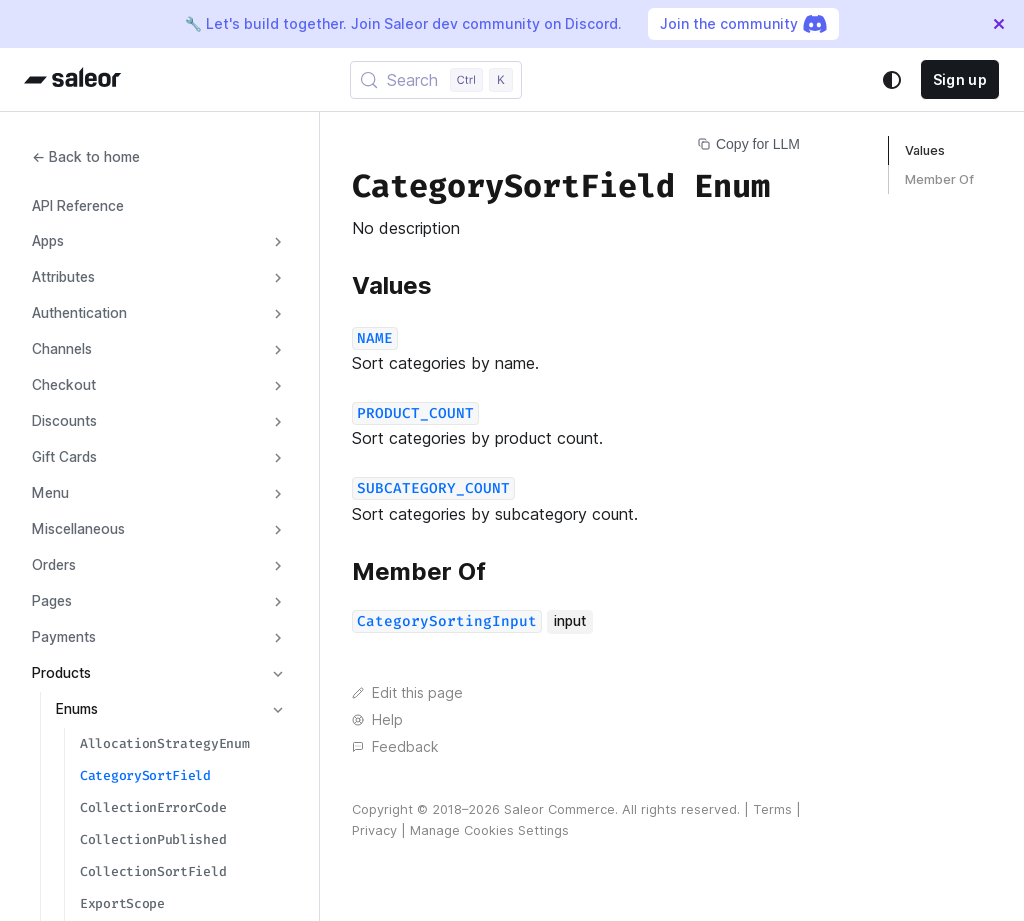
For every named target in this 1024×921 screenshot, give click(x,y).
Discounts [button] (64, 421)
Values (925, 150)
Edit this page (407, 693)
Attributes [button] (63, 277)
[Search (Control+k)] (436, 80)
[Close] (999, 24)
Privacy (374, 830)
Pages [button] (52, 601)
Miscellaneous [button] (78, 529)
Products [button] (61, 673)
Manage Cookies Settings (489, 830)
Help (377, 720)
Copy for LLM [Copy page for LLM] (749, 144)
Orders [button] (54, 565)
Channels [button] (62, 349)
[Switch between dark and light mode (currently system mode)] (892, 80)
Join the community (743, 24)
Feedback (395, 747)
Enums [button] (77, 709)
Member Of (939, 179)
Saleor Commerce (559, 809)
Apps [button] (48, 241)
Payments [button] (64, 637)
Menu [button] (50, 493)
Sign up (960, 79)
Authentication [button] (79, 313)
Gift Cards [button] (64, 457)
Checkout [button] (64, 385)
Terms (772, 809)
